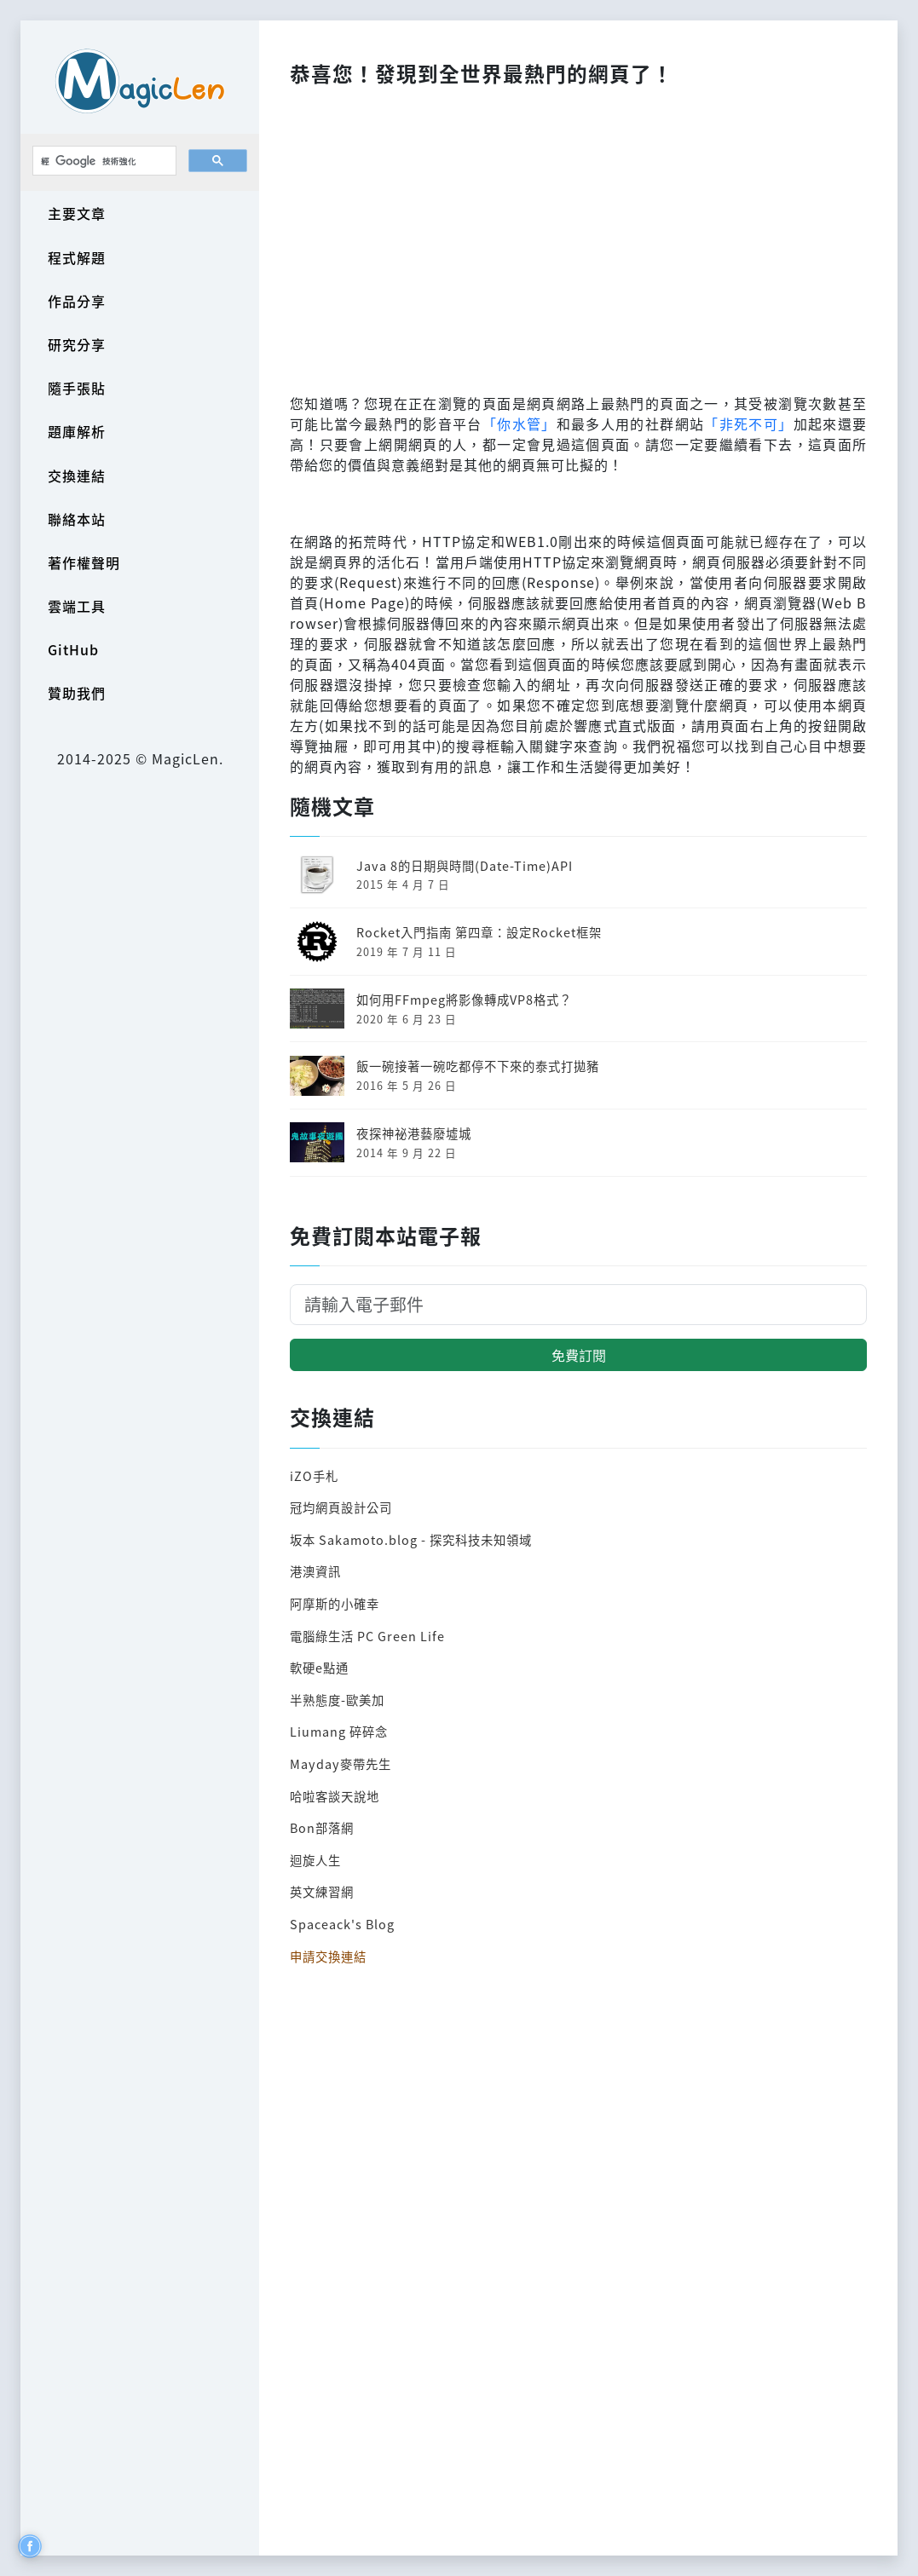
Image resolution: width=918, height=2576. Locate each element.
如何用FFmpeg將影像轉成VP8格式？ (464, 999)
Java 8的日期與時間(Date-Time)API (464, 865)
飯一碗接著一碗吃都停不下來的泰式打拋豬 (477, 1066)
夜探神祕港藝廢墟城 (413, 1133)
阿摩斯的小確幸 (334, 1603)
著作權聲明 (84, 562)
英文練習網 (322, 1891)
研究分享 (77, 344)
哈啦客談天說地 (334, 1796)
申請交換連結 (328, 1956)
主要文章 (77, 213)
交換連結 (77, 475)
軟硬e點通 (319, 1667)
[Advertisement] (578, 235)
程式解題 (77, 257)
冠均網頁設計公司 (341, 1507)
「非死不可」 (748, 423)
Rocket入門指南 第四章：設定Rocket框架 (479, 932)
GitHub (73, 649)
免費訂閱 (578, 1355)
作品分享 (77, 301)
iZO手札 (314, 1475)
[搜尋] (103, 161)
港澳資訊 (315, 1571)
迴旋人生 (315, 1860)
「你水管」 (519, 423)
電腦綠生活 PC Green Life (367, 1636)
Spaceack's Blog (342, 1924)
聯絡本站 (77, 519)
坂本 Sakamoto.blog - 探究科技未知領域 (411, 1539)
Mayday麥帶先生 (340, 1763)
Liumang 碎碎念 (339, 1731)
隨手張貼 (77, 387)
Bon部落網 (322, 1827)
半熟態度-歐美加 (337, 1700)
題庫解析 (77, 431)
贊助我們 (77, 693)
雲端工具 (77, 606)
